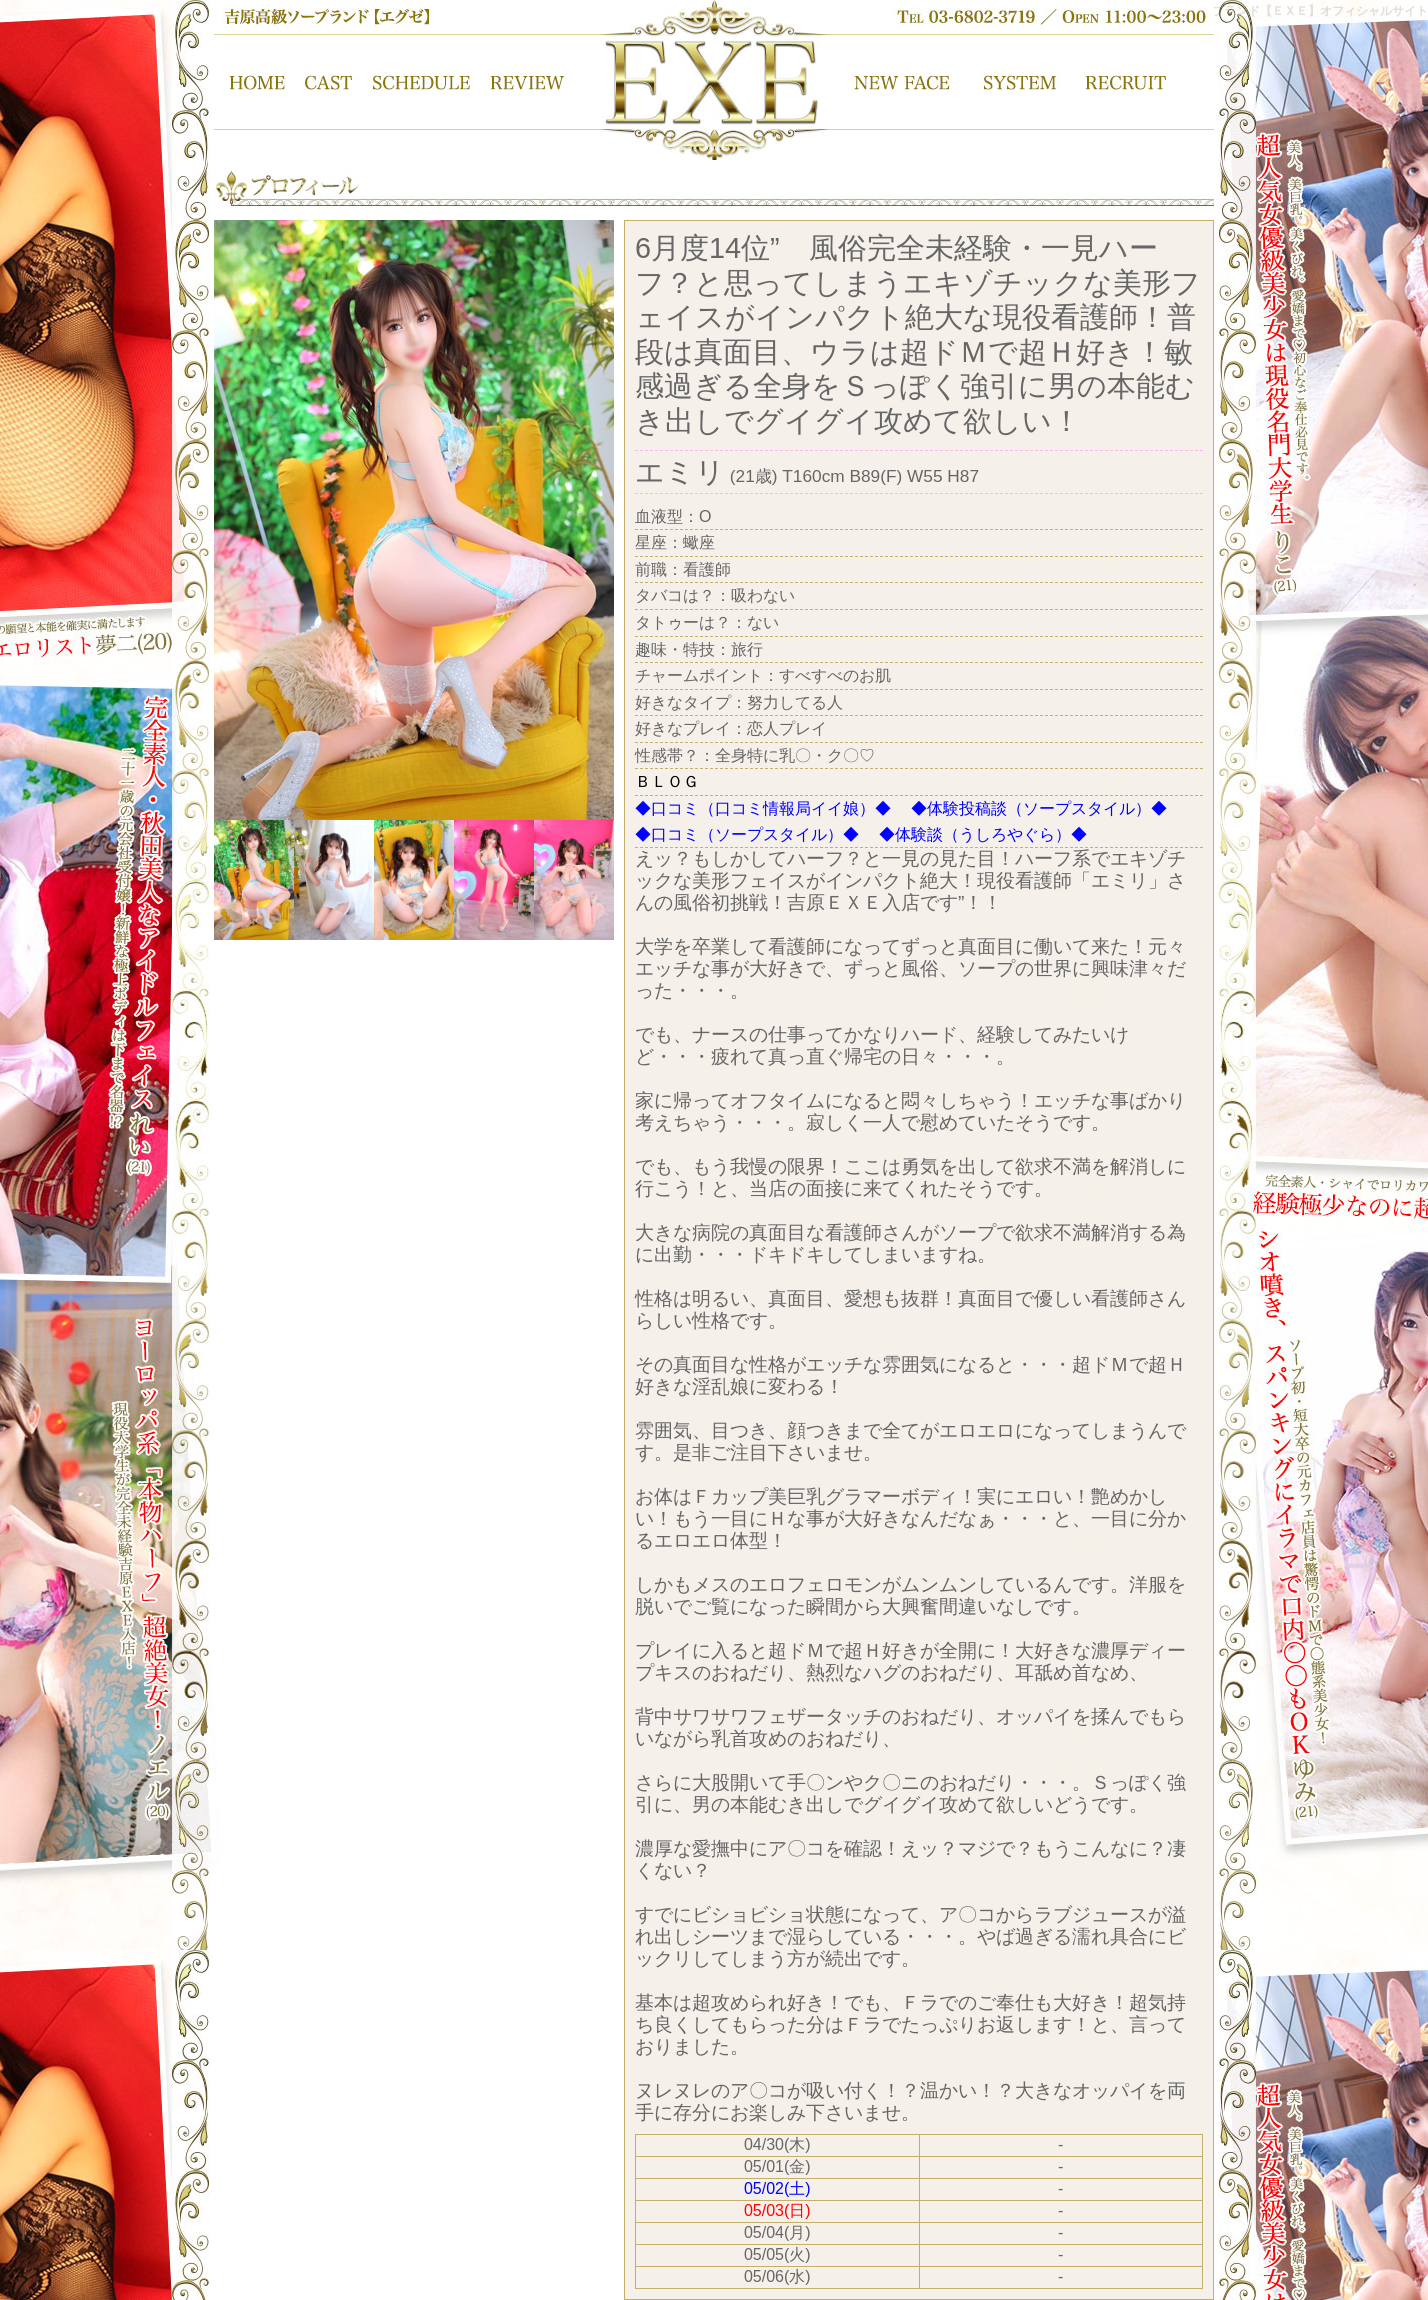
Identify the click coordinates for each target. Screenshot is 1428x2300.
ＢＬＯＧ (667, 781)
